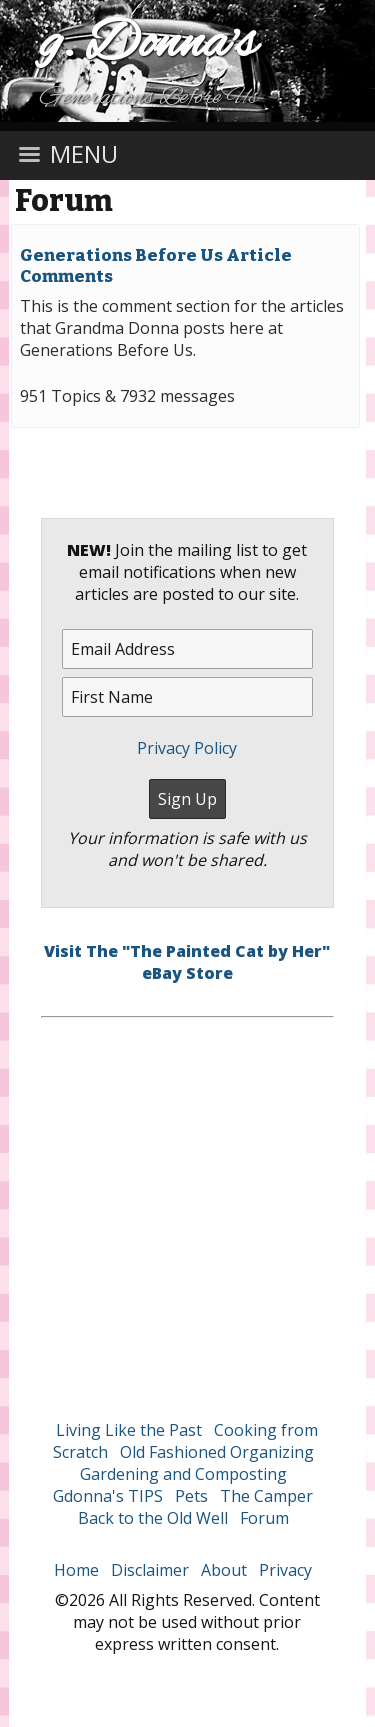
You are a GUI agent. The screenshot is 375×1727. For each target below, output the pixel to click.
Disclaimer (150, 1570)
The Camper (266, 1496)
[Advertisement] (187, 1205)
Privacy (285, 1570)
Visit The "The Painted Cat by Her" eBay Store (187, 962)
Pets (191, 1496)
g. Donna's (148, 44)
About (224, 1570)
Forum (64, 201)
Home (76, 1570)
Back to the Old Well (153, 1518)
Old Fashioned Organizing (217, 1452)
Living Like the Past (129, 1430)
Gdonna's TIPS (108, 1496)
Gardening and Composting (183, 1474)
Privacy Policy (187, 748)
